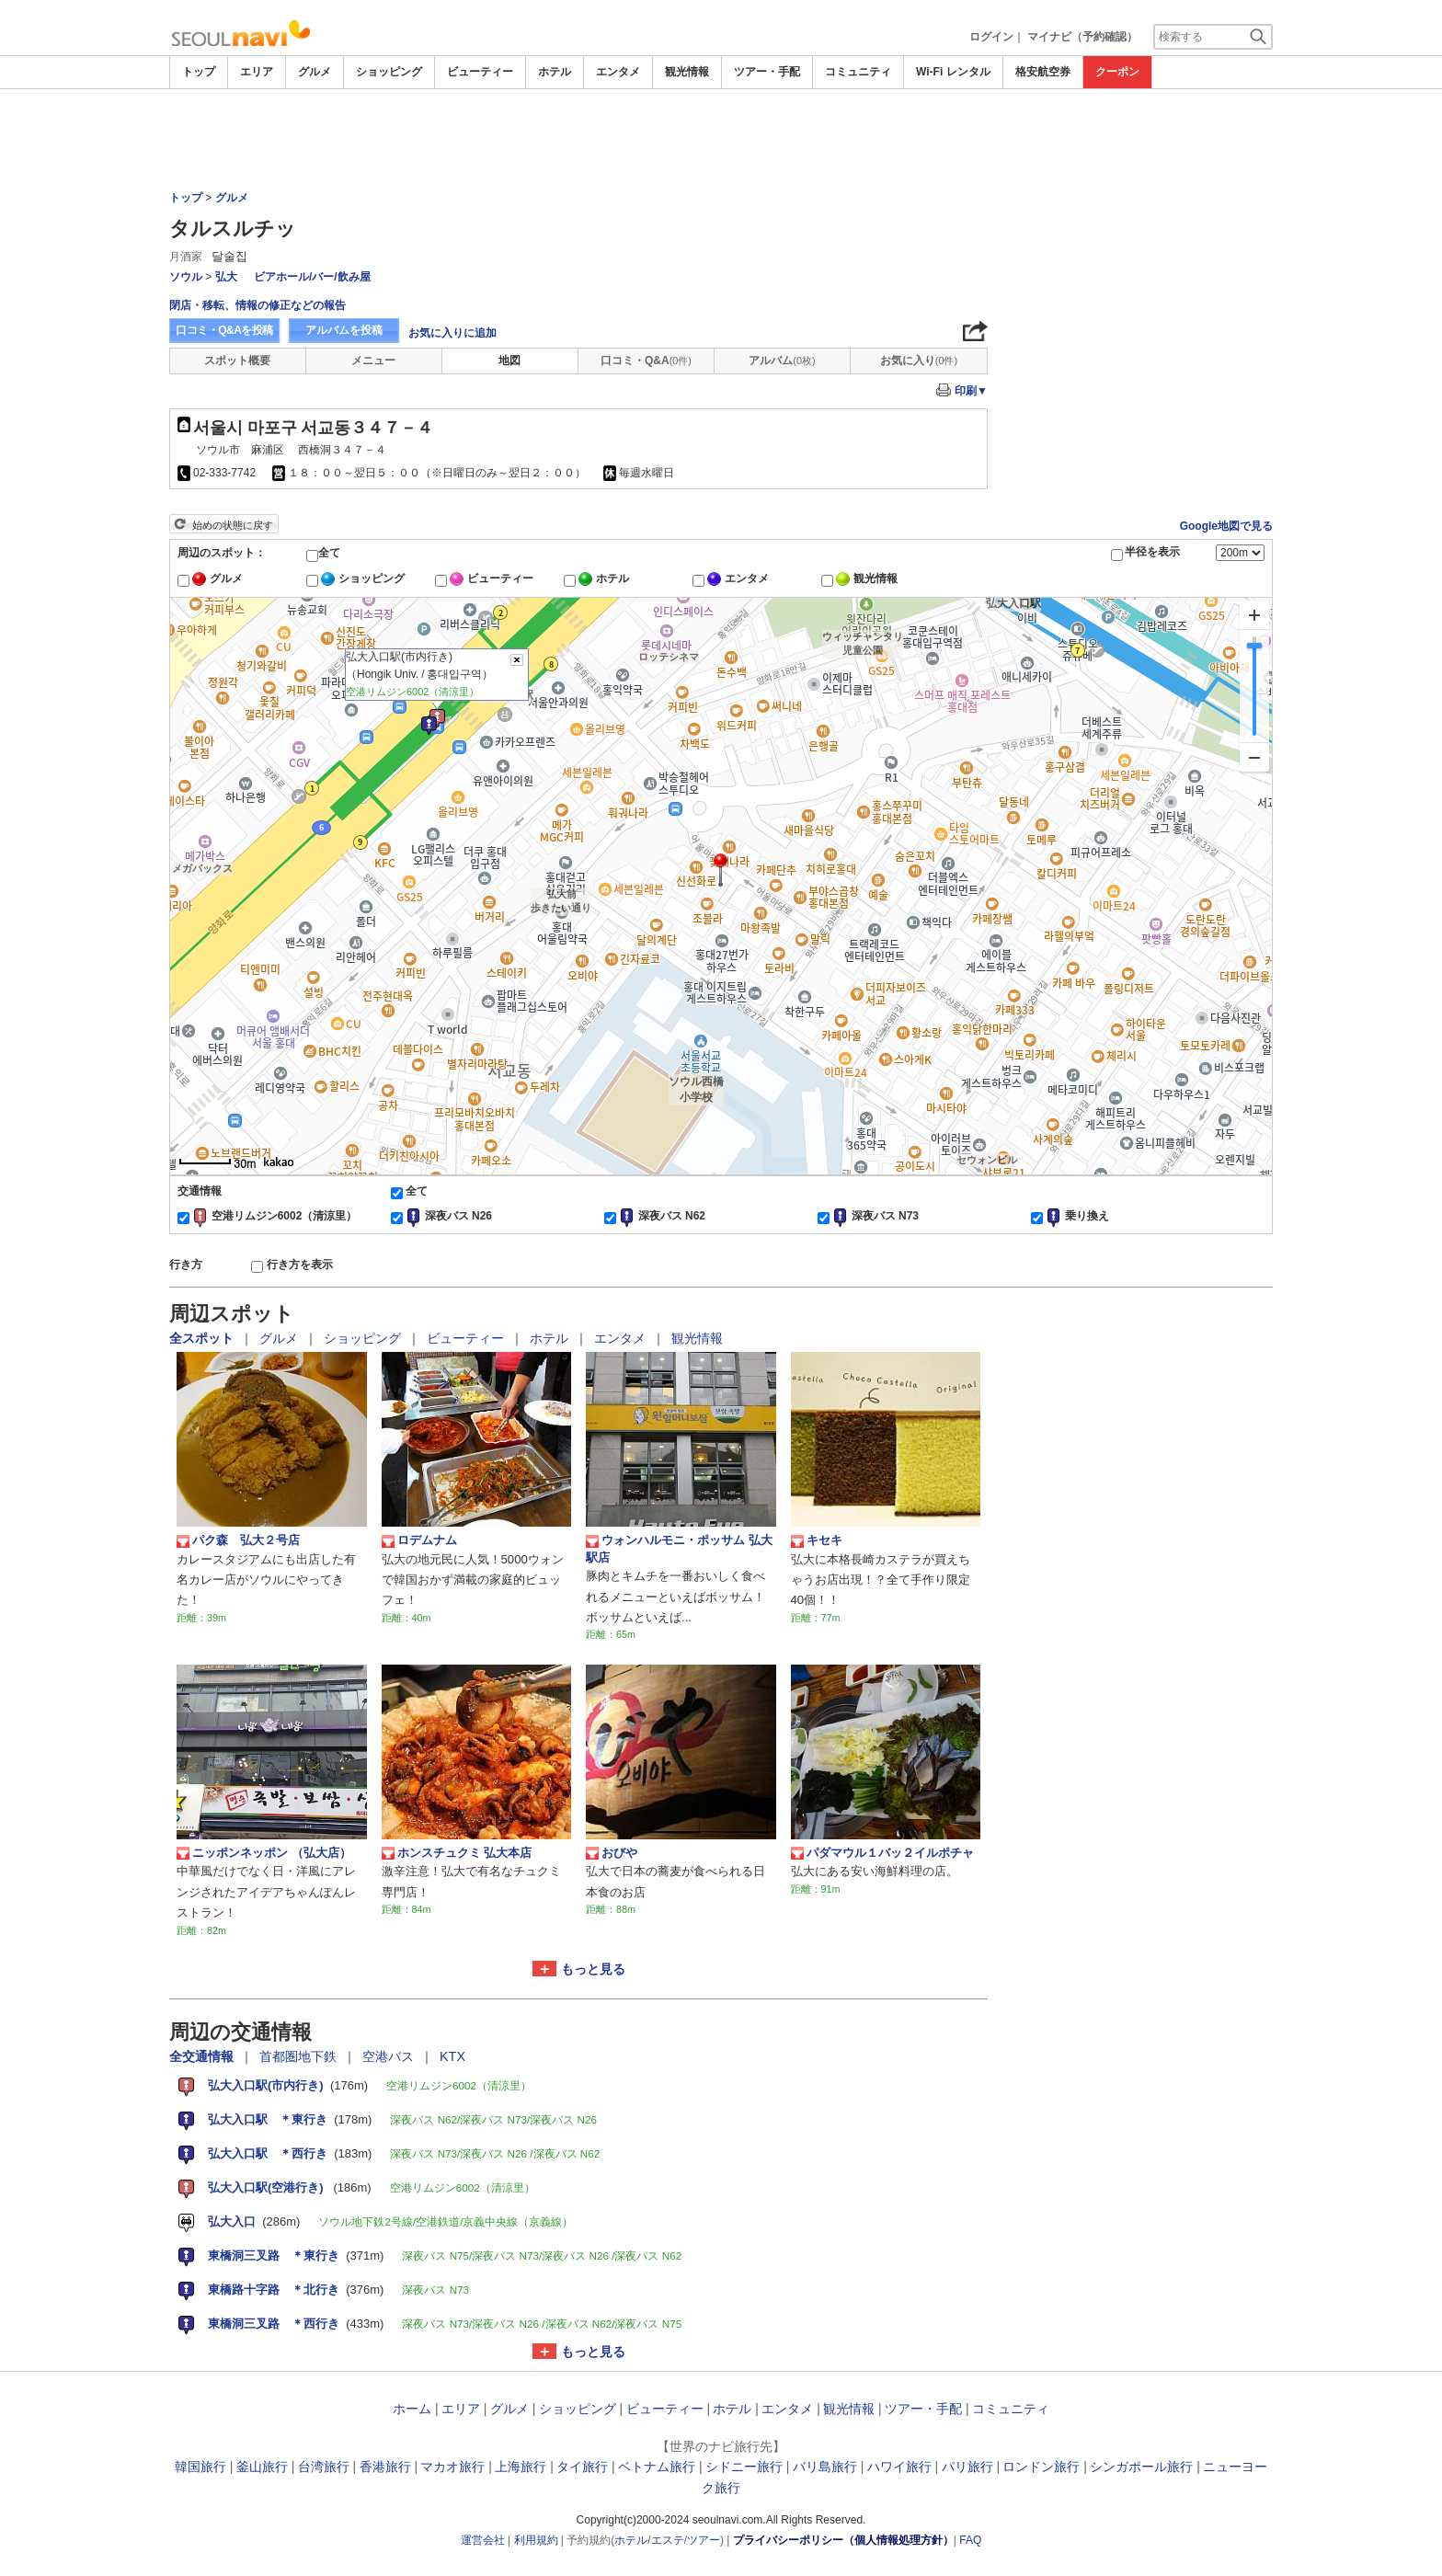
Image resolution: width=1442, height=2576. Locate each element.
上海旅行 (520, 2466)
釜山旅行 (262, 2466)
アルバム (782, 360)
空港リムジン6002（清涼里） (285, 1215)
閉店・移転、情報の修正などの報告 (257, 305)
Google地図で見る (1226, 526)
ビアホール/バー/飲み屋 (312, 276)
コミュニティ (858, 71)
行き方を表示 (300, 1264)
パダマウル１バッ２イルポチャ (882, 1853)
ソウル (185, 276)
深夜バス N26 (458, 1215)
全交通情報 (203, 2056)
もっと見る (593, 1969)
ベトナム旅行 (656, 2466)
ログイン (991, 36)
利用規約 (536, 2540)
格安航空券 (1042, 71)
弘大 (226, 276)
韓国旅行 (200, 2466)
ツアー (703, 2540)
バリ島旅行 (825, 2466)
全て (329, 552)
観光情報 (687, 71)
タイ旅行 (582, 2466)
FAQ (970, 2540)
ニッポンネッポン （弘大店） (264, 1853)
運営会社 (483, 2540)
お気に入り (918, 360)
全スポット (203, 1338)
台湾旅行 (323, 2466)
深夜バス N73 (885, 1215)
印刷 (971, 390)
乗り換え (1087, 1215)
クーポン (1117, 71)
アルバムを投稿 (344, 330)
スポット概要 (237, 360)
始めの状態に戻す (232, 525)
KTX (452, 2056)
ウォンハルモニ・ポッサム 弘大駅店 (679, 1548)
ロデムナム (419, 1540)
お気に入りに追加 (452, 332)
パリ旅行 (967, 2466)
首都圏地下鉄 (299, 2056)
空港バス (390, 2056)
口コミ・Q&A (646, 360)
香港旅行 (385, 2466)
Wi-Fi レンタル (953, 71)
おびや (611, 1853)
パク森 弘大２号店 (238, 1540)
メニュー (373, 360)
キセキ (816, 1540)
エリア (256, 71)
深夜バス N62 (671, 1215)
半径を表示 (1152, 551)
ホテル (554, 71)
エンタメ (618, 71)
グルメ (314, 71)
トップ (198, 71)
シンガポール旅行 (1141, 2466)
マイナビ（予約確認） (1082, 36)
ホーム (412, 2408)
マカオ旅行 (452, 2466)
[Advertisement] (721, 139)
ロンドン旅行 (1041, 2466)
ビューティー (480, 71)
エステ (667, 2540)
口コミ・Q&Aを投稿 (224, 330)
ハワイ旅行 (899, 2466)
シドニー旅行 (744, 2466)
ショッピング (389, 71)
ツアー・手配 (767, 71)
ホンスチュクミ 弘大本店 (457, 1853)
